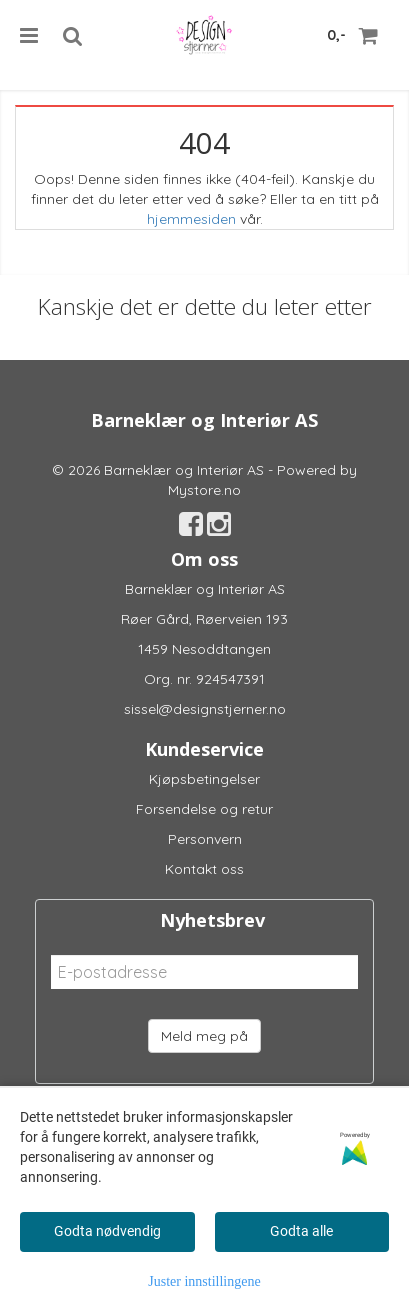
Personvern (205, 839)
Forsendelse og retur (204, 809)
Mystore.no (204, 490)
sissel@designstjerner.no (205, 709)
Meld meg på (204, 1036)
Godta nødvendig (107, 1231)
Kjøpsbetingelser (204, 779)
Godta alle (301, 1231)
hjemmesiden (191, 219)
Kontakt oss (204, 869)
